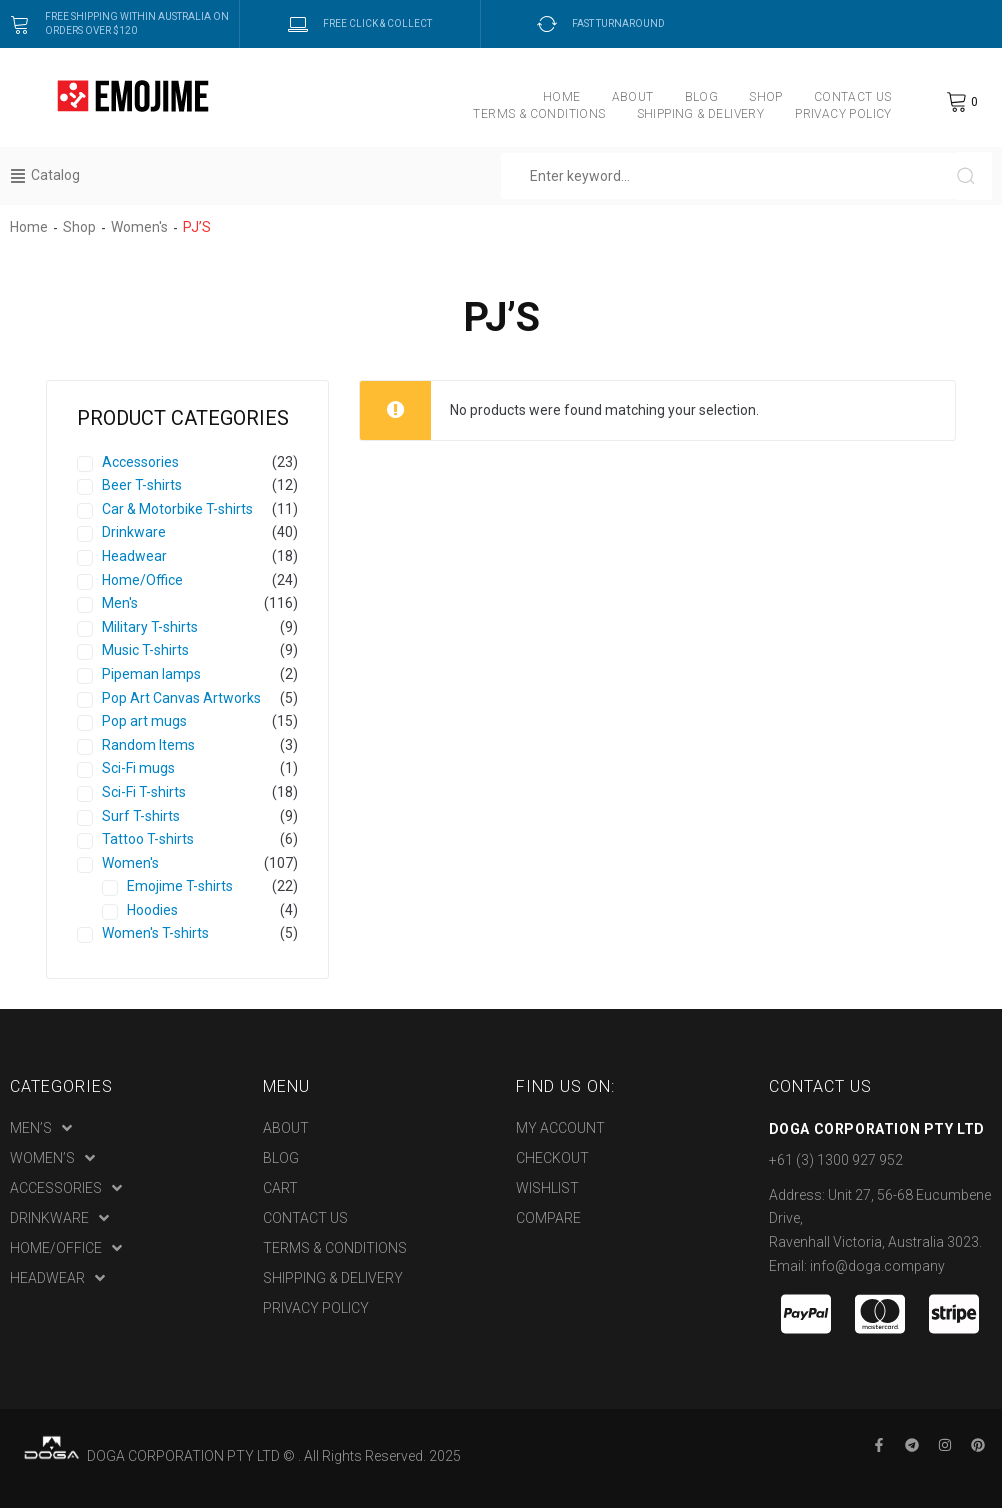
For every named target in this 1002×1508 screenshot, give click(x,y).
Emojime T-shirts (180, 886)
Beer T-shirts (142, 485)
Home (29, 227)
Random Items (148, 745)
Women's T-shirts (155, 933)
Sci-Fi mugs (138, 768)
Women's (139, 227)
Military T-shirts (150, 627)
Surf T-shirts (141, 816)
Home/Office (142, 580)
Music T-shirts (145, 650)
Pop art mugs (144, 721)
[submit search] (974, 176)
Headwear (134, 556)
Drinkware (134, 532)
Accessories (140, 462)
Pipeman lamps (151, 674)
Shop (79, 227)
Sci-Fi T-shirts (144, 792)
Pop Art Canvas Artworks (181, 698)
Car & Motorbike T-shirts (177, 509)
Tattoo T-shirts (148, 839)
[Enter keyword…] (729, 176)
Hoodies (152, 910)
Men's (120, 603)
